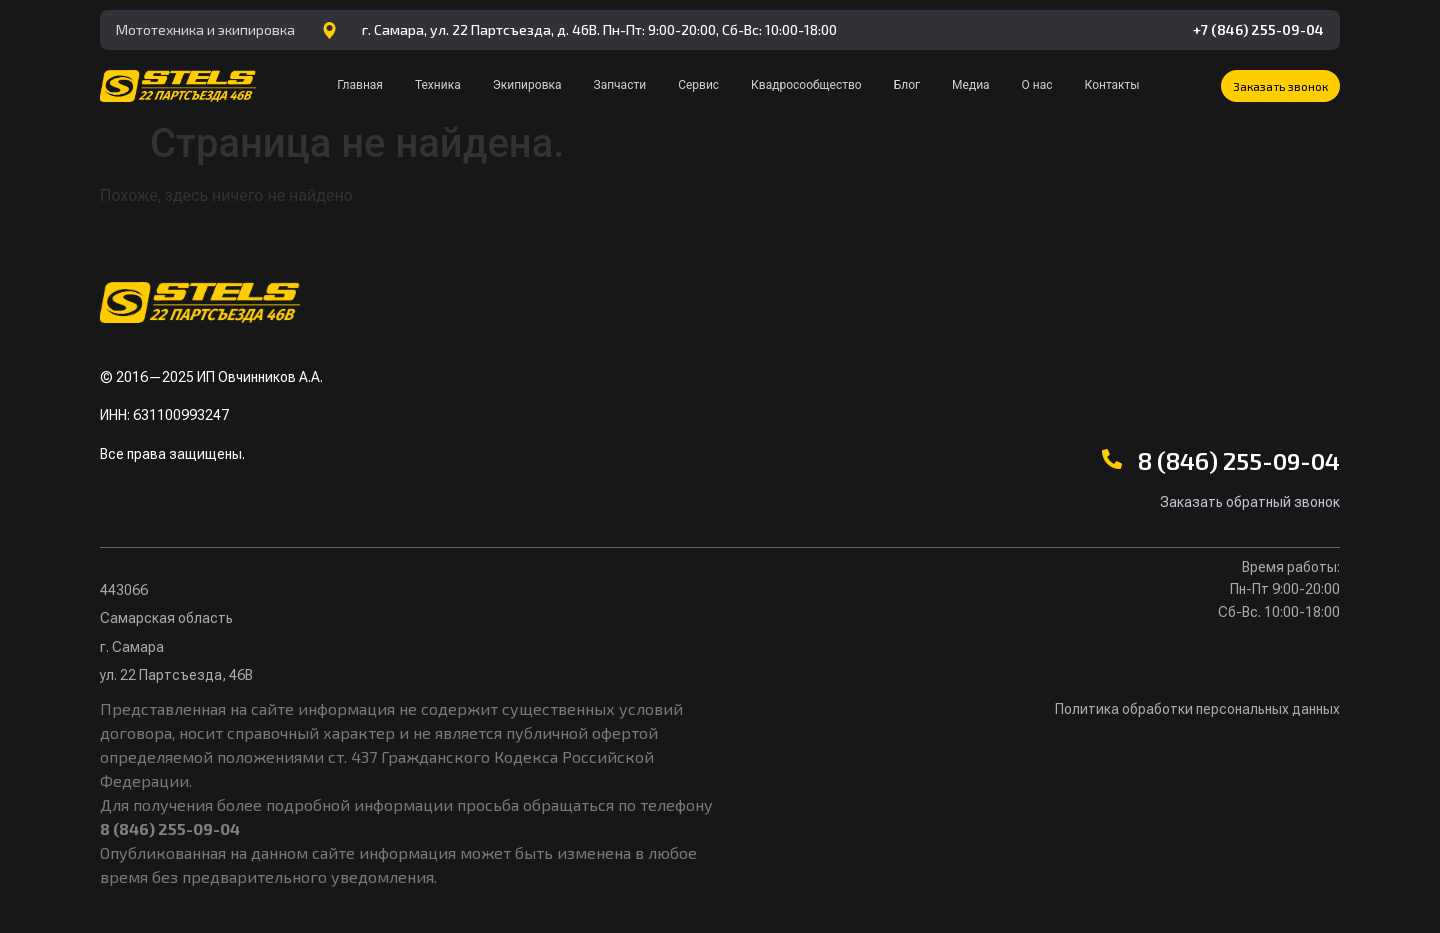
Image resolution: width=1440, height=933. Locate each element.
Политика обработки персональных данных (1197, 709)
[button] (1280, 86)
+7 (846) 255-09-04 (1258, 29)
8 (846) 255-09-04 (1239, 460)
